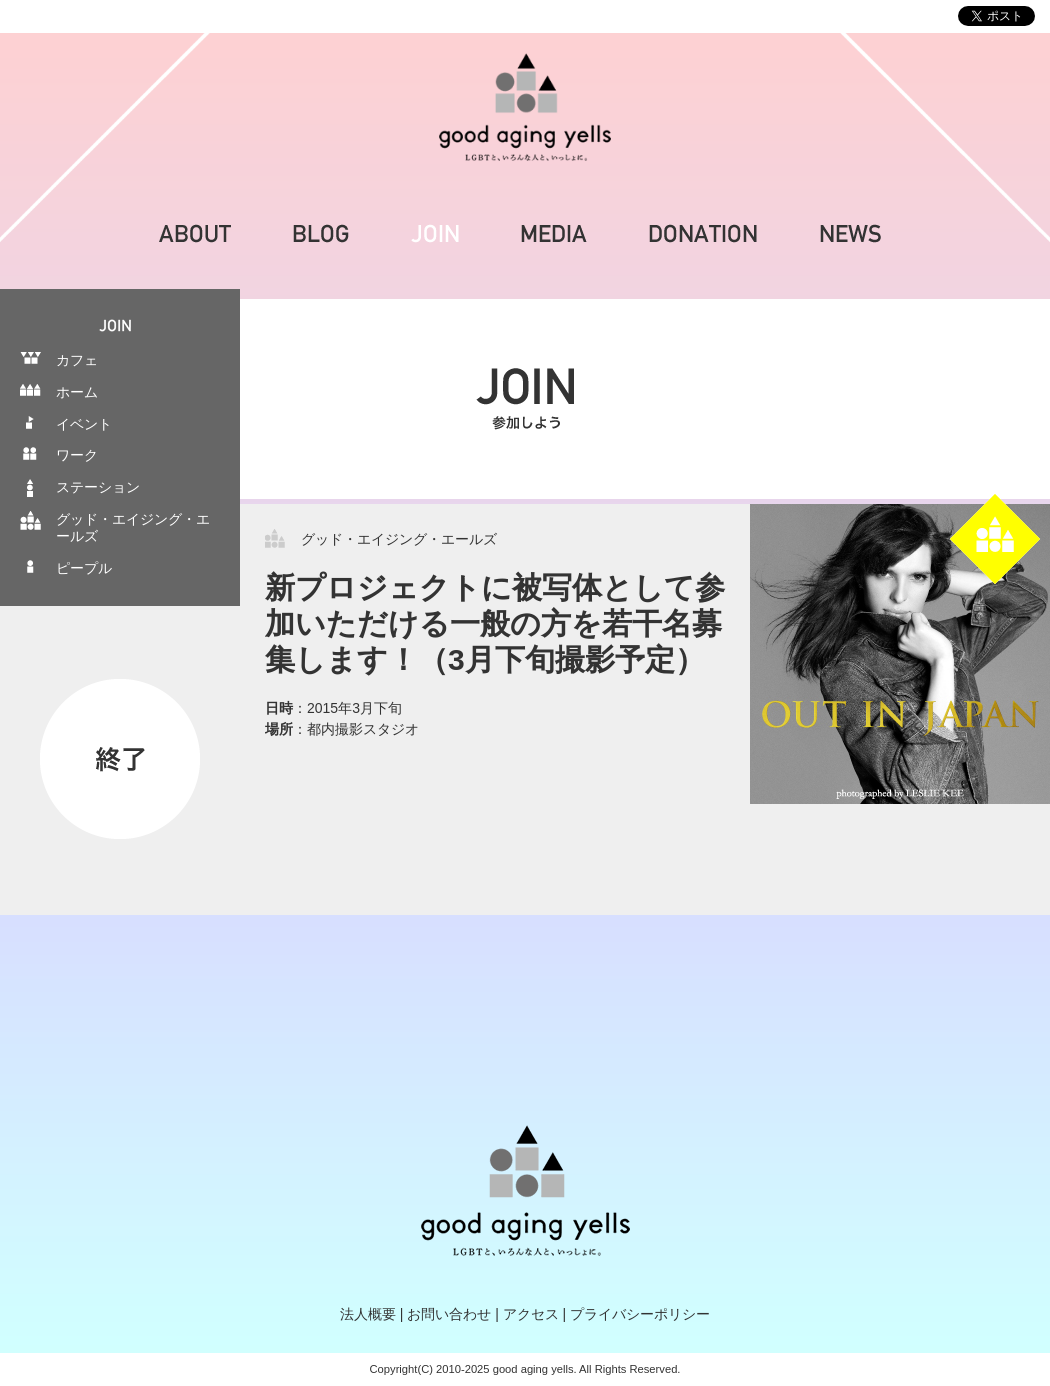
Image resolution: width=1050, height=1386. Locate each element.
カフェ (77, 360)
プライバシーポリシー (640, 1314)
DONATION (703, 234)
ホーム (77, 392)
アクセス (531, 1314)
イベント (84, 424)
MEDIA (554, 234)
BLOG (321, 234)
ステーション (98, 487)
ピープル (84, 568)
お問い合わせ (449, 1314)
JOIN (435, 234)
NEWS (850, 234)
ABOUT (195, 234)
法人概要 (368, 1314)
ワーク (77, 455)
